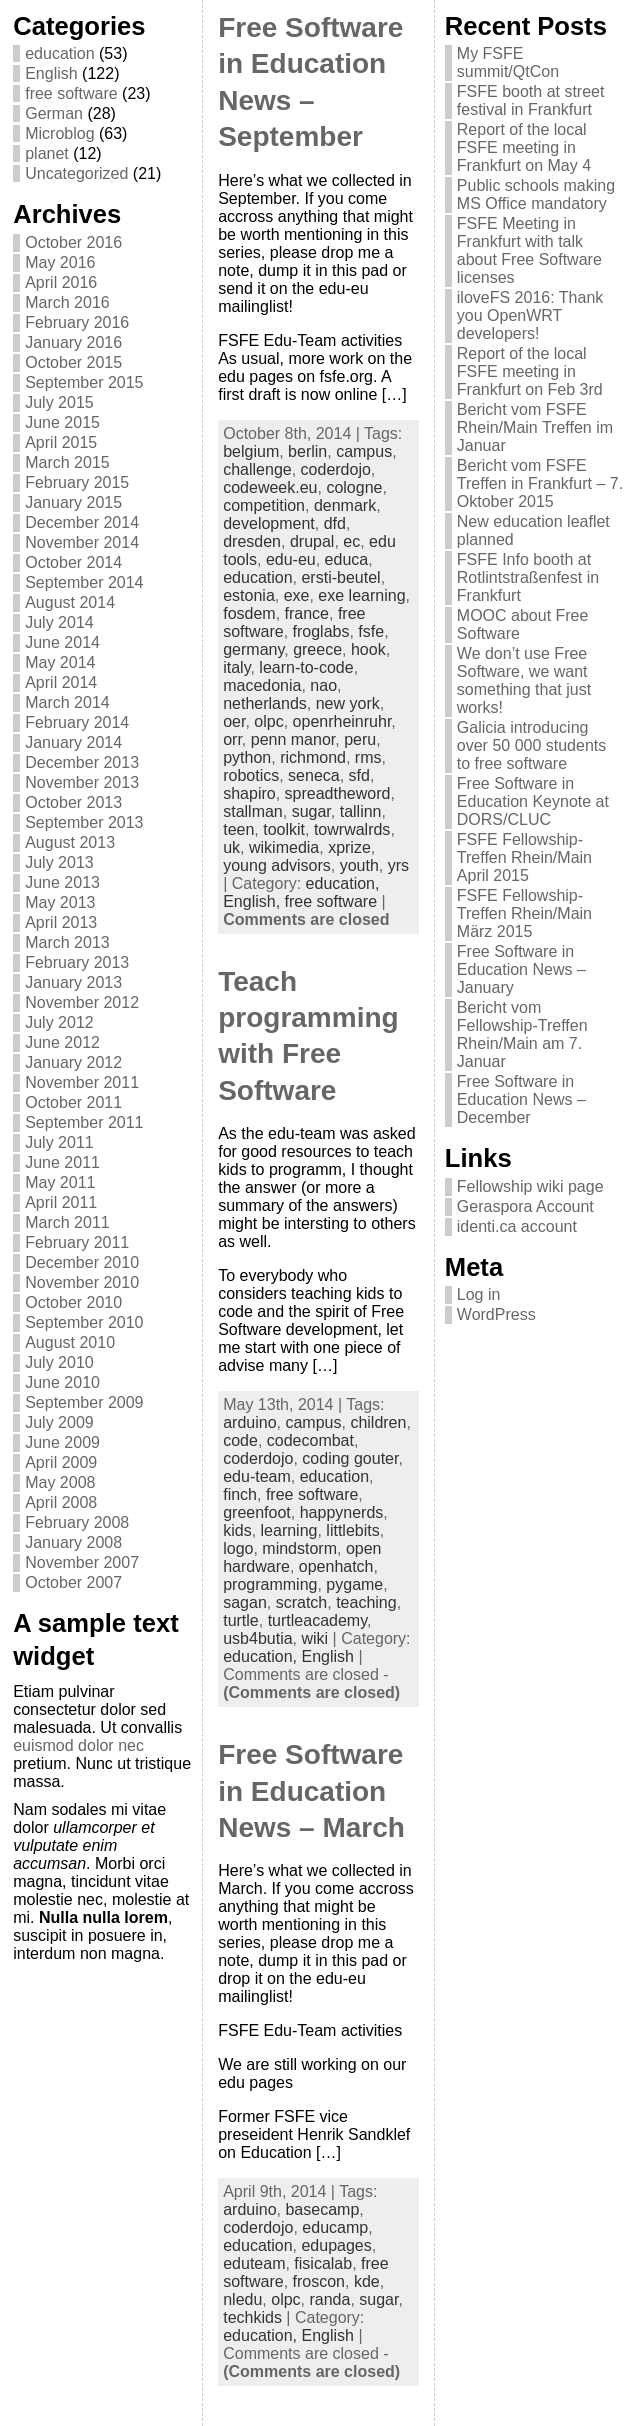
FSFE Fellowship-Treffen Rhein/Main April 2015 (524, 857)
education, (343, 883)
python (247, 757)
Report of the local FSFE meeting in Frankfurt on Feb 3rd (530, 371)
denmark (345, 505)
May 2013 (60, 902)
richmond (313, 757)
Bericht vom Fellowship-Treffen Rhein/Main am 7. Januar (522, 1034)
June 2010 (62, 1382)
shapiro (249, 793)
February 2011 (77, 1242)
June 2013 (62, 882)
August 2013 (70, 842)
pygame (354, 1584)
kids (237, 1530)
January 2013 (73, 982)
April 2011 (61, 1202)
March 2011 (67, 1222)
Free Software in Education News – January (521, 969)
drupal (312, 541)
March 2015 (67, 462)
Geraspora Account (525, 1206)
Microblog (59, 133)
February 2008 (77, 1522)
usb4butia (257, 1638)
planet (47, 153)
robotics (251, 775)
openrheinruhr (342, 721)
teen (238, 829)
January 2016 (73, 342)
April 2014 (61, 682)
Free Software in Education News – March (311, 1791)
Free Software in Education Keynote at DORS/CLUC (533, 801)
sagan (245, 1602)
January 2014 (73, 742)
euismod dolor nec (78, 1745)
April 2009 (61, 1462)
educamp (335, 2227)
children (378, 1422)
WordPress (496, 1314)
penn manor (293, 739)
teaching (366, 1602)
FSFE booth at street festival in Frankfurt (531, 100)
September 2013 (84, 822)
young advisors (277, 865)
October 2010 (73, 1302)
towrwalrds (352, 829)
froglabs (321, 631)
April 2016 (61, 282)
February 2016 (77, 322)
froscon (319, 2281)
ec (351, 541)
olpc (268, 721)
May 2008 (60, 1482)
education (59, 53)
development (269, 523)
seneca (314, 775)
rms (368, 757)
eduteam (254, 2263)
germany (253, 649)
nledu (242, 2299)
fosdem (249, 613)
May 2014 (60, 662)
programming (270, 1584)
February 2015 (77, 482)
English (51, 73)
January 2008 (73, 1542)
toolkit (284, 829)
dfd (335, 523)
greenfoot (257, 1512)
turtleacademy (317, 1620)
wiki (314, 1638)
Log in (479, 1294)
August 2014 (70, 602)
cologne (354, 487)
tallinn (361, 811)
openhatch (336, 1566)
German (54, 113)
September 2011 (84, 1122)
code (240, 1440)
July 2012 (59, 1022)
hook (368, 649)
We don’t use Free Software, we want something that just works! (524, 680)
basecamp (322, 2209)
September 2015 (84, 382)
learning (289, 1530)
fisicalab (323, 2263)
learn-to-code (306, 667)
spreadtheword (338, 793)
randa (329, 2299)
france (307, 613)
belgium (251, 451)
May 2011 (60, 1182)
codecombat (310, 1440)
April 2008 (61, 1502)
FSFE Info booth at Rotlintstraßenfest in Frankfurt (528, 577)
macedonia (262, 685)
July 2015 (59, 402)
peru (360, 739)
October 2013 (73, 802)
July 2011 (59, 1142)
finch (240, 1494)
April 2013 (61, 922)
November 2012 (82, 1002)
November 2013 (82, 782)
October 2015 (73, 362)
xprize (349, 847)
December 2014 (82, 522)
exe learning (361, 595)
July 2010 (59, 1362)
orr (232, 739)
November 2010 (82, 1282)
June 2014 (62, 642)
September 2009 (84, 1402)
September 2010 (84, 1322)
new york (348, 703)
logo (238, 1548)
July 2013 (59, 862)
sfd (359, 775)
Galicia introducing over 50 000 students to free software (531, 745)
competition (264, 505)
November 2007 (82, 1562)
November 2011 (82, 1082)
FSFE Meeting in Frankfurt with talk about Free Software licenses (529, 250)
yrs (398, 865)
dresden (252, 541)
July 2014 (59, 622)
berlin (307, 451)
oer (234, 721)
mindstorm (299, 1548)
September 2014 (84, 582)
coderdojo (336, 469)
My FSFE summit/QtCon (508, 62)
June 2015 (62, 422)
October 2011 (73, 1102)
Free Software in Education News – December (521, 1099)
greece (317, 649)
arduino (249, 1422)
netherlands (265, 703)
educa (347, 559)
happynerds (342, 1512)
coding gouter (350, 1458)
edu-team (257, 1476)
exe (297, 595)
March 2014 (67, 702)
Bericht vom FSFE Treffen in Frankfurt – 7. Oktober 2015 (540, 483)
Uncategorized (76, 173)
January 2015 (73, 502)
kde (367, 2281)
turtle (241, 1620)
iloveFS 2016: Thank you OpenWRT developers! (530, 315)
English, (253, 901)
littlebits (352, 1530)
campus (364, 451)
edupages (336, 2245)
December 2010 (82, 1262)
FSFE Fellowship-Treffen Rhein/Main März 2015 (524, 913)
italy (236, 667)
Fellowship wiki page (530, 1186)
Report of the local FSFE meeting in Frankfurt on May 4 (524, 147)
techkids (252, 2317)
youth (359, 865)
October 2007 (73, 1582)
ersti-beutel (340, 577)
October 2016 (73, 242)
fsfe (371, 631)
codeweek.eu (270, 487)
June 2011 (62, 1162)
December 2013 (82, 762)
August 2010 (70, 1342)
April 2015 (61, 442)
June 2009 (62, 1442)
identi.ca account (517, 1226)
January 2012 (73, 1062)
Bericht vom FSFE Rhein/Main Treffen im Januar (535, 427)
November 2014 (82, 542)
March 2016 (67, 302)
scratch (302, 1602)
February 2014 (77, 722)
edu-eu (291, 559)
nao (323, 685)
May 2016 (60, 262)
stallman (253, 811)
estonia (249, 595)
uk (231, 847)
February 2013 (77, 962)
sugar (311, 811)
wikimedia (284, 847)
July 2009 (59, 1422)
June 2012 (62, 1042)
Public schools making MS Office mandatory (536, 194)
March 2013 (67, 942)
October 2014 (73, 562)
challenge (257, 469)
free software (71, 93)
